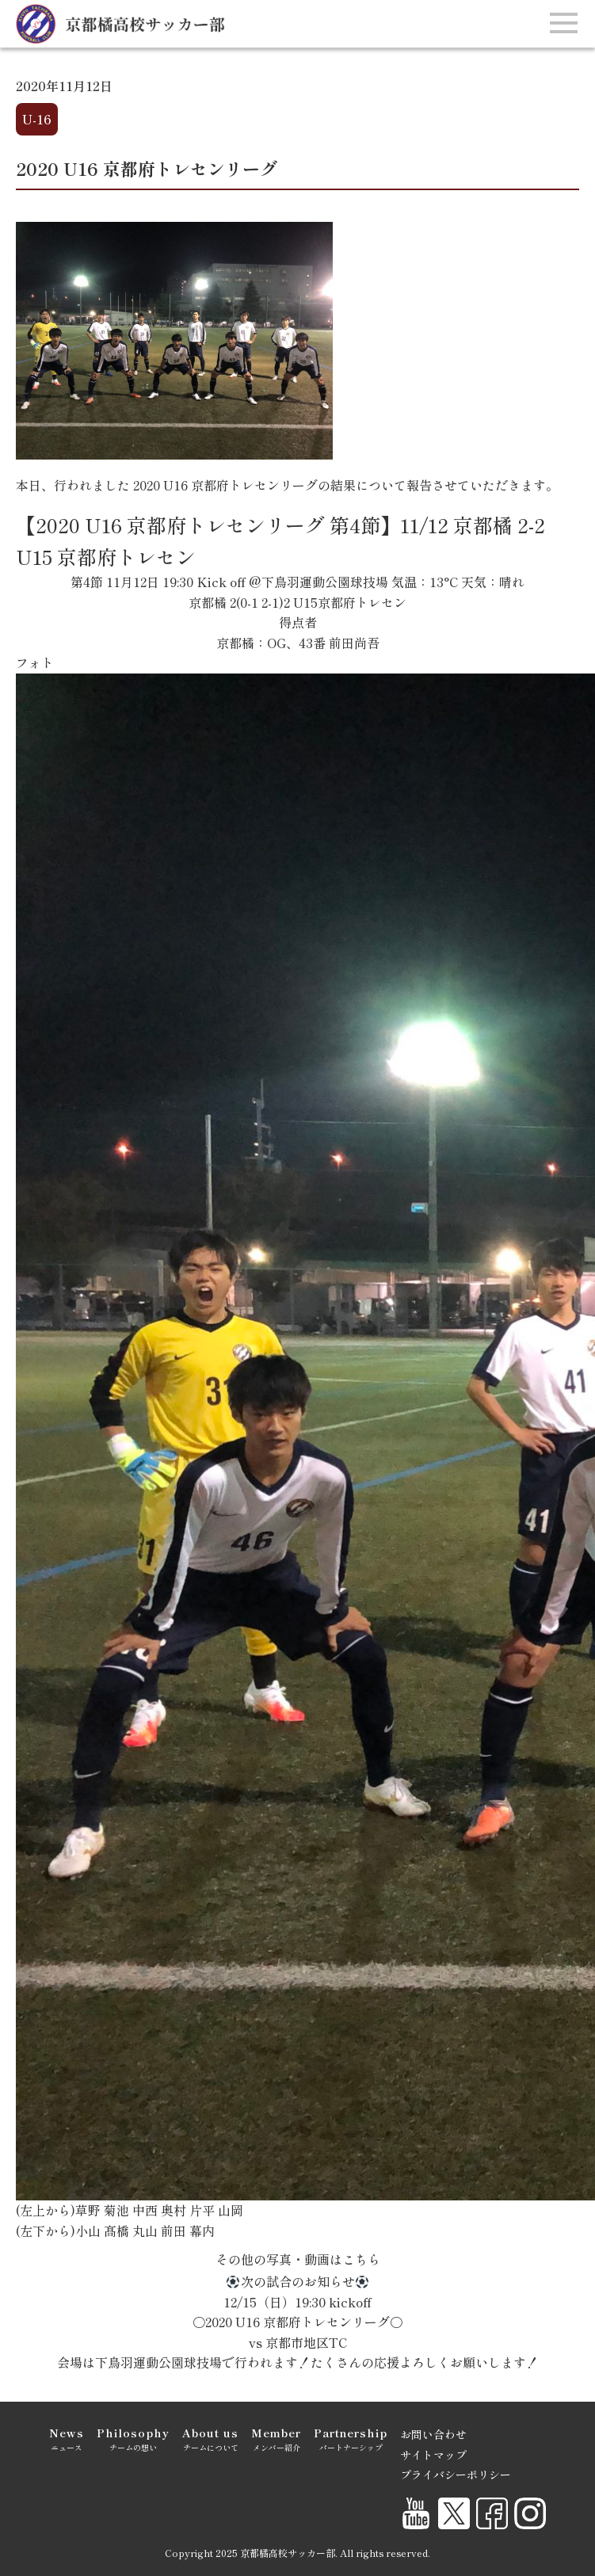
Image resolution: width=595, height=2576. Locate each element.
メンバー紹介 (276, 2438)
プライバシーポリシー (455, 2475)
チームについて (210, 2438)
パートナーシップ (350, 2438)
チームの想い (133, 2438)
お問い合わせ (433, 2434)
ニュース (66, 2438)
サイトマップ (433, 2455)
